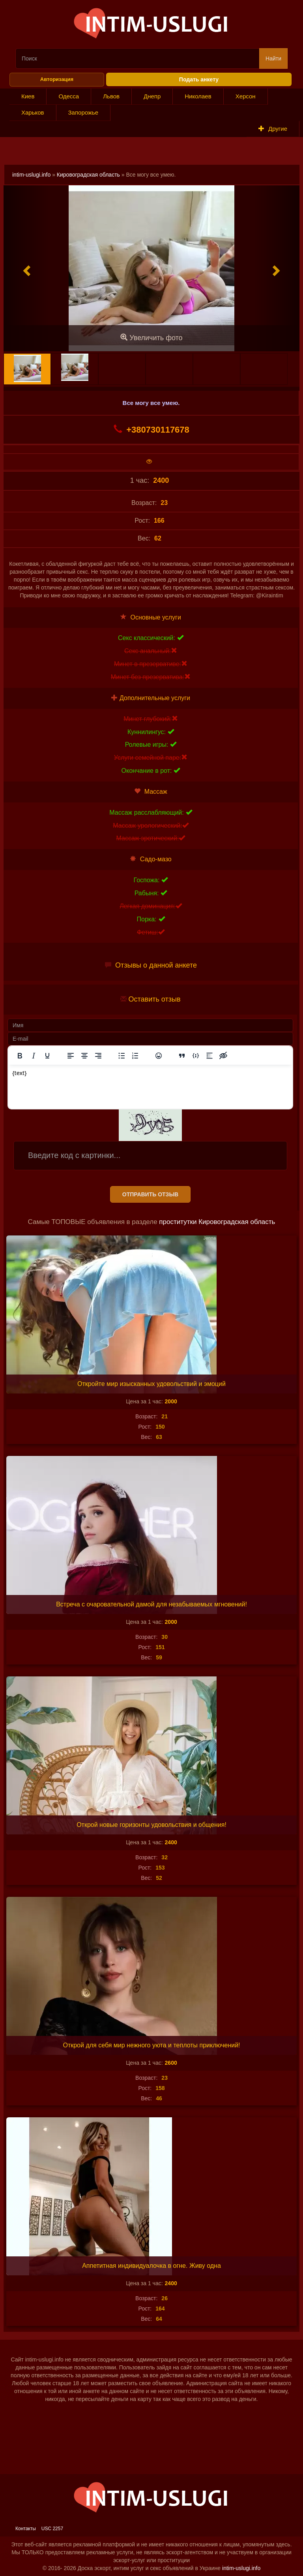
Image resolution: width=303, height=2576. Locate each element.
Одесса (68, 96)
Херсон (246, 96)
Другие (272, 128)
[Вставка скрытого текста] (223, 1055)
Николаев (198, 96)
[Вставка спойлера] (209, 1055)
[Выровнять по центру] (84, 1055)
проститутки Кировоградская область (217, 1222)
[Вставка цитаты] (182, 1055)
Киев (27, 96)
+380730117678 (151, 429)
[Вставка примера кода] (195, 1055)
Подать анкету (199, 79)
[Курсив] (33, 1055)
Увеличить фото (151, 337)
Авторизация (56, 79)
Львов (111, 96)
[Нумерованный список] (135, 1055)
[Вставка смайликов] (158, 1055)
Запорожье (83, 112)
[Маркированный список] (121, 1055)
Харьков (32, 112)
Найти (273, 58)
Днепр (152, 96)
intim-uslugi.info (31, 174)
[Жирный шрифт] (19, 1055)
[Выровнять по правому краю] (98, 1055)
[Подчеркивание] (47, 1055)
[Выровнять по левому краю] (70, 1055)
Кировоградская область (88, 174)
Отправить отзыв (150, 1194)
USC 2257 (52, 2528)
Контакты (25, 2528)
